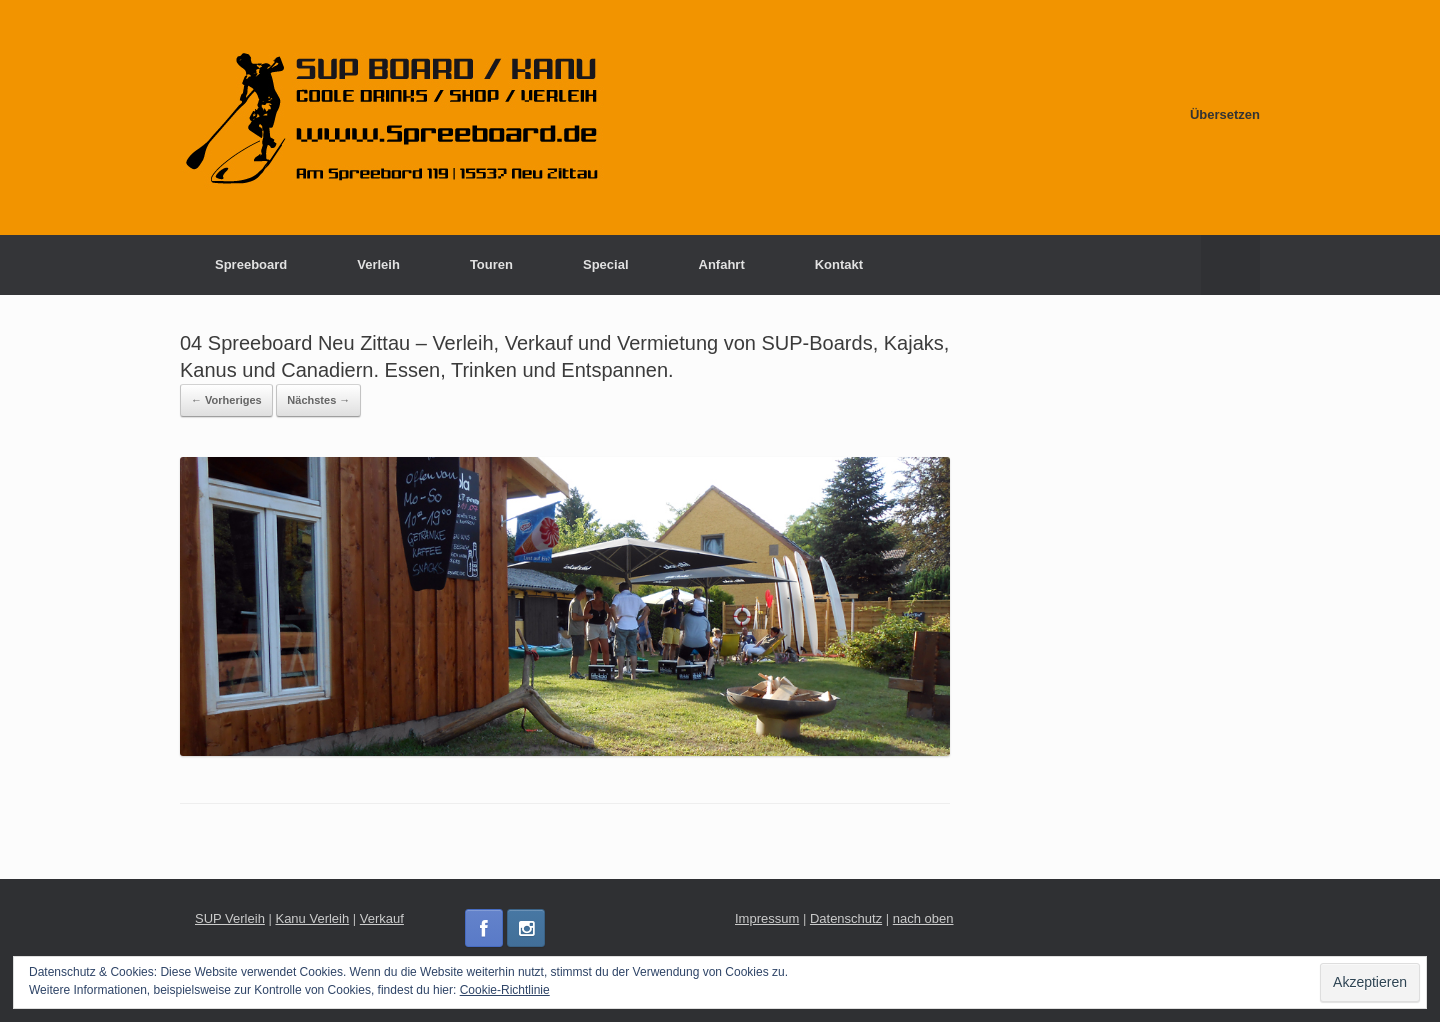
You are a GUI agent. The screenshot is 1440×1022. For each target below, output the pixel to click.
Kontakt (839, 264)
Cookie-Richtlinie (505, 990)
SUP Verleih (230, 918)
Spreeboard (251, 264)
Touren (491, 264)
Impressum (767, 918)
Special (606, 264)
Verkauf (382, 918)
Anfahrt (722, 264)
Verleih (378, 264)
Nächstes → (318, 400)
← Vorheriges (226, 400)
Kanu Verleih (312, 918)
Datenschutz (846, 918)
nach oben (923, 918)
